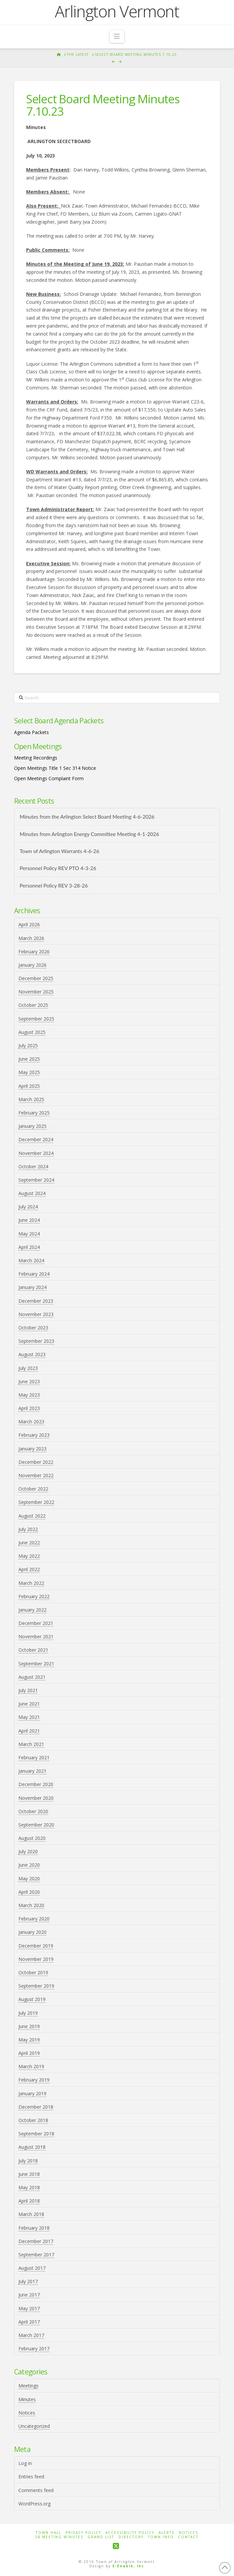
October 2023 (33, 1327)
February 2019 (34, 2080)
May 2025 (29, 1072)
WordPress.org (34, 2503)
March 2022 (31, 1583)
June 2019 (29, 2026)
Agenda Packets (31, 732)
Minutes (27, 2399)
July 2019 (28, 2013)
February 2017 (34, 2348)
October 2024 (33, 1166)
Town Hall (48, 2533)
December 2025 (35, 978)
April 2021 (29, 1731)
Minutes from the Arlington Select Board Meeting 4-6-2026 (87, 817)
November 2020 (36, 1798)
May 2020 (29, 1878)
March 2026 (31, 938)
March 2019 (31, 2066)
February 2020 (34, 1918)
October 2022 (33, 1489)
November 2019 (36, 1959)
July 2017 (28, 2281)
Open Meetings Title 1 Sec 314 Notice (55, 768)
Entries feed (31, 2476)
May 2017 (29, 2308)
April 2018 (29, 2201)
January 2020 (32, 1932)
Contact (188, 2537)
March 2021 (31, 1744)
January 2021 (32, 1771)
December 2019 (35, 1946)
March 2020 (31, 1905)
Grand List (101, 2537)
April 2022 (29, 1569)
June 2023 (29, 1381)
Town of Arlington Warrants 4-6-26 (59, 851)
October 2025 (33, 1005)
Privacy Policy (83, 2533)
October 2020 (33, 1811)
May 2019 (29, 2039)
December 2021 (35, 1623)
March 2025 (31, 1099)
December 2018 (35, 2107)
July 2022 (28, 1529)
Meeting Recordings (35, 757)
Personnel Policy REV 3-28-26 (54, 886)
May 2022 (29, 1556)
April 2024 (29, 1247)
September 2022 (36, 1502)
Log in (25, 2463)
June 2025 (29, 1059)
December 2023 (35, 1301)
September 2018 (36, 2133)
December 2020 (35, 1784)
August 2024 (32, 1193)
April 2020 (29, 1892)
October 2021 (33, 1650)
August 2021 (32, 1677)
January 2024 (32, 1287)
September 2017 (36, 2254)
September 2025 (36, 1019)
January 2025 (32, 1126)
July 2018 (28, 2160)
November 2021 (36, 1636)
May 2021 (29, 1717)
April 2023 (29, 1408)
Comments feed (36, 2490)
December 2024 (35, 1139)
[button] (117, 36)
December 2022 (35, 1462)
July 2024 (28, 1206)
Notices (26, 2413)
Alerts (166, 2533)
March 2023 (31, 1421)
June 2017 (29, 2295)
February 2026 (34, 951)
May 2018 (29, 2187)
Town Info (161, 2537)
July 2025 (28, 1045)
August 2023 (32, 1354)
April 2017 (29, 2322)
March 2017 (31, 2335)
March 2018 (31, 2214)
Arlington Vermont (117, 11)
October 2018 (33, 2120)
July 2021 (28, 1690)
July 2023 (28, 1368)
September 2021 (36, 1663)
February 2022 (34, 1596)
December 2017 (35, 2241)
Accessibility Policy (129, 2533)
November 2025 (36, 991)
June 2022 (29, 1542)
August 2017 (32, 2268)
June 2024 (29, 1220)
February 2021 (34, 1757)
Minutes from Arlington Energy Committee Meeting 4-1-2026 (89, 834)
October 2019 (33, 1972)
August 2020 (32, 1838)
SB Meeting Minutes (59, 2537)
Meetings (28, 2385)
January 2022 (32, 1610)
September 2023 (36, 1341)
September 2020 (36, 1825)
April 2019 (29, 2053)
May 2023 (29, 1395)
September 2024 (36, 1180)
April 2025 (29, 1086)
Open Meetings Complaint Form (49, 778)
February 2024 (34, 1274)
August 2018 (32, 2147)
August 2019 (32, 1999)
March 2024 (31, 1260)
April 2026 (29, 924)
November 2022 (36, 1475)
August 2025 (32, 1032)
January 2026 (32, 965)
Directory (131, 2537)
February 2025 (34, 1112)
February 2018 (34, 2228)
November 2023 (36, 1314)
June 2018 (29, 2174)
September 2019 (36, 1986)
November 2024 (36, 1153)
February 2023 (34, 1435)
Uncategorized (34, 2426)
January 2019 (32, 2093)
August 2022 (32, 1516)
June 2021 (29, 1704)
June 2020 (29, 1865)
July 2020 (28, 1851)
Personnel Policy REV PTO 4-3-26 (58, 868)
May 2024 (29, 1234)
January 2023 (32, 1448)
